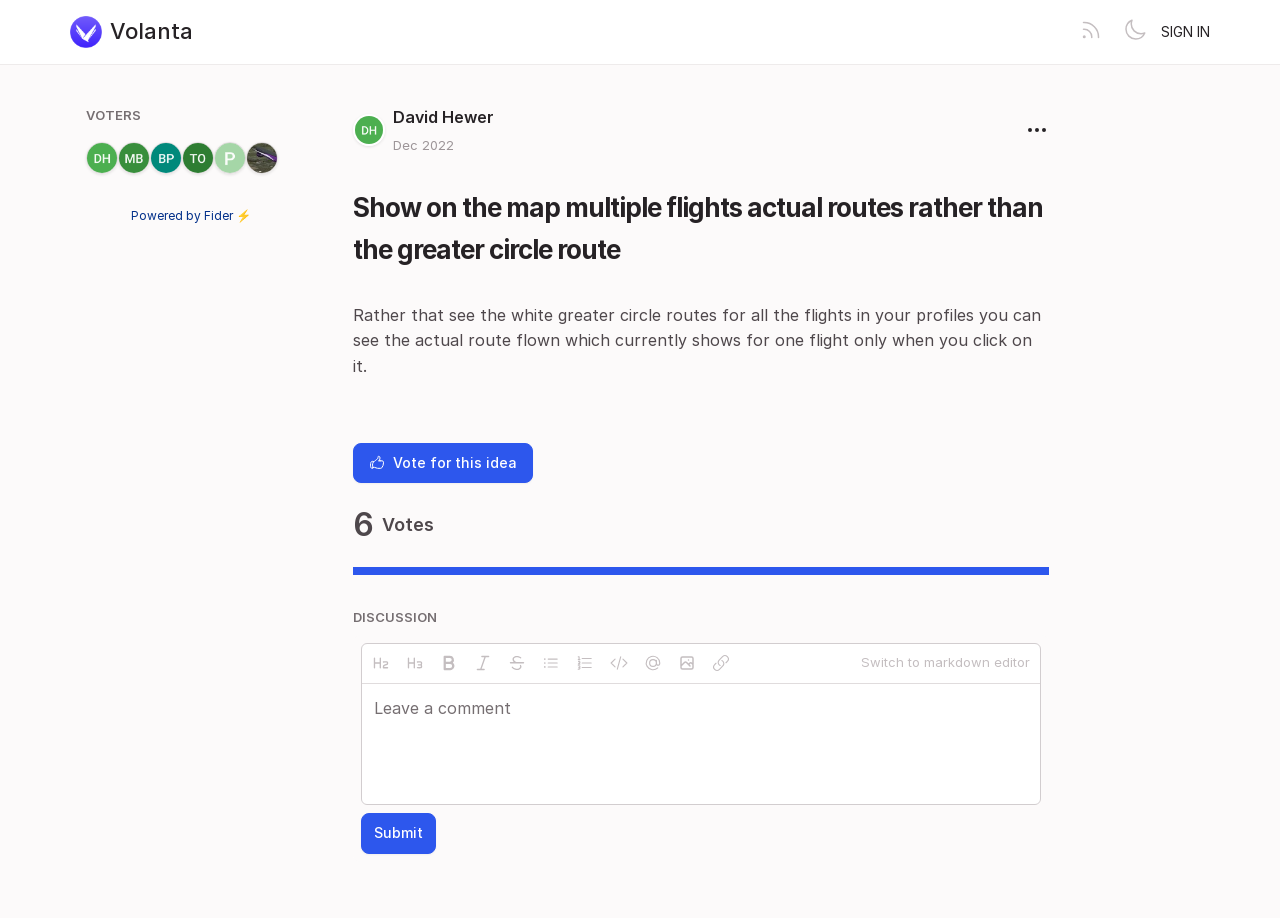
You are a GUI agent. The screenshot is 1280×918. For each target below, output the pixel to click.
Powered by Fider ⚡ (191, 215)
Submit (398, 832)
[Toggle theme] (1135, 32)
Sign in (1185, 31)
